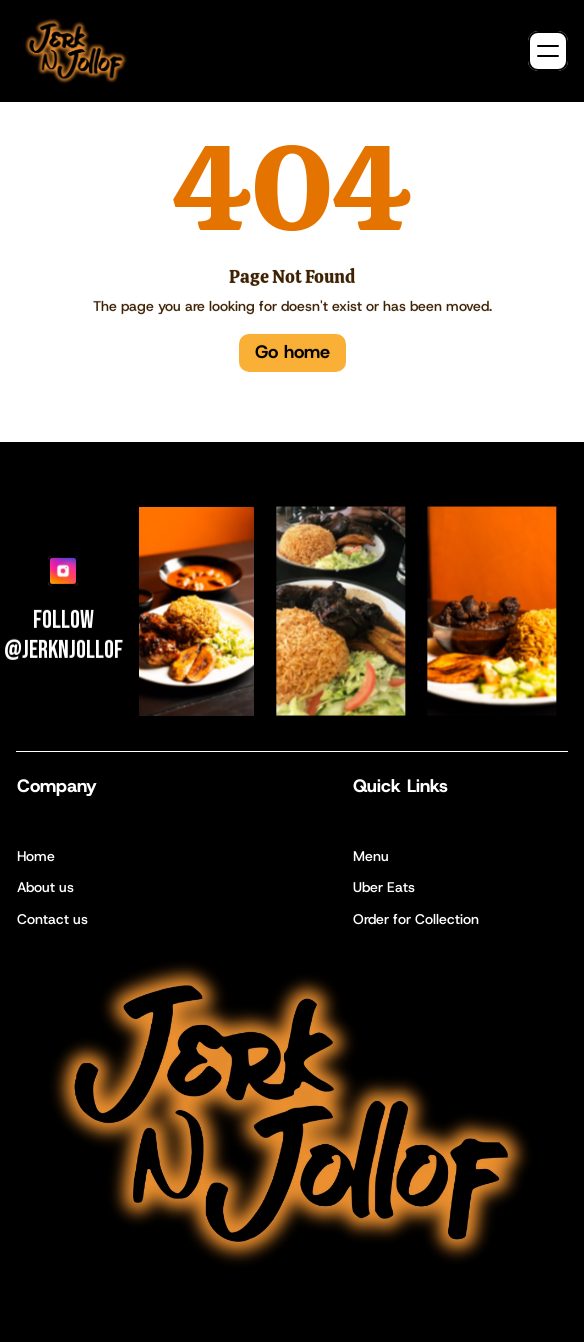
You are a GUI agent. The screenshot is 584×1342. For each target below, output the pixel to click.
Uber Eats (384, 887)
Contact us (52, 919)
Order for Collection (416, 919)
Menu (371, 856)
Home (36, 856)
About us (45, 887)
